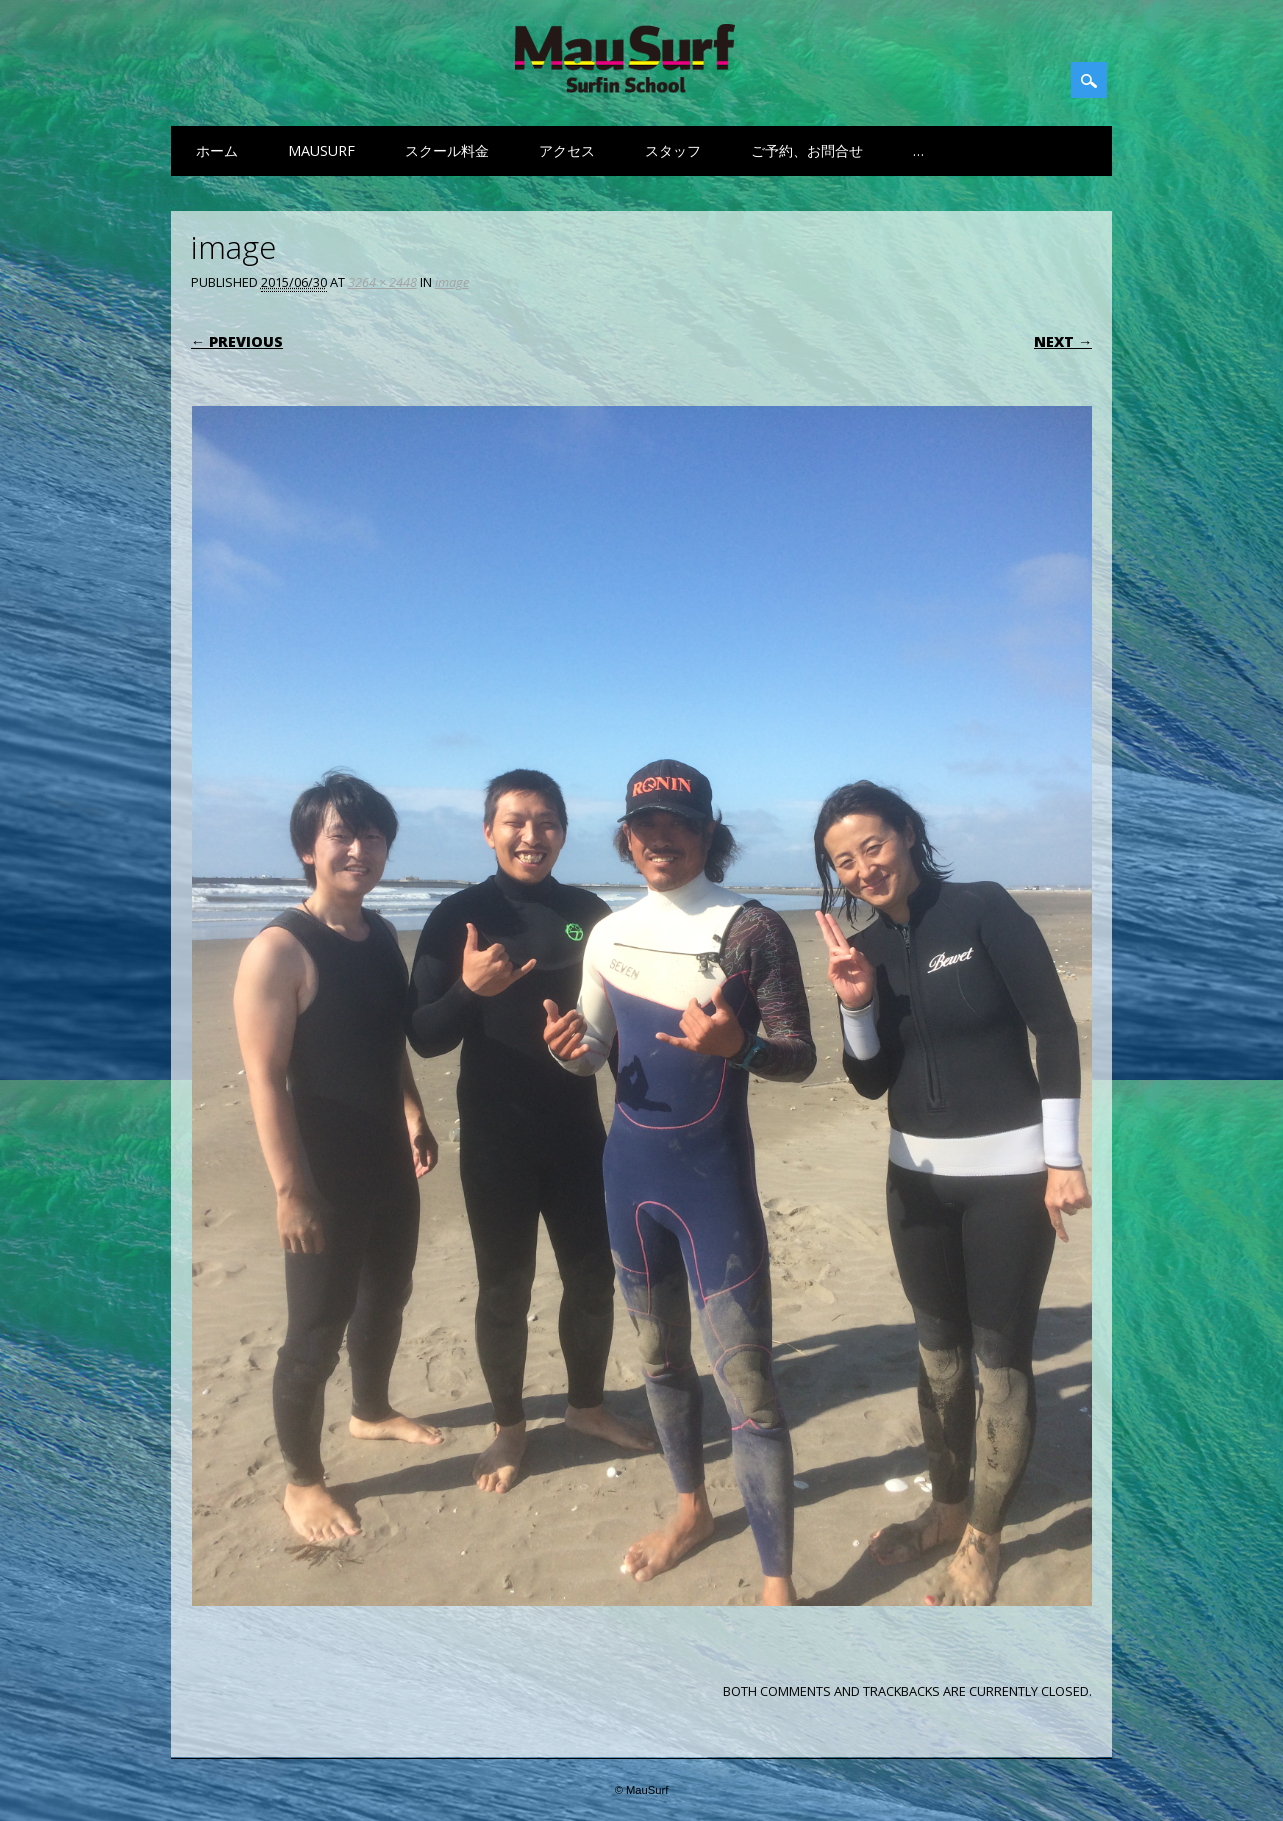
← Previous (237, 341)
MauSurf (321, 150)
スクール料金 (447, 150)
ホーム (217, 150)
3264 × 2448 (382, 282)
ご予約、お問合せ (807, 150)
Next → (1063, 341)
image (452, 282)
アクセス (567, 150)
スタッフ (673, 150)
